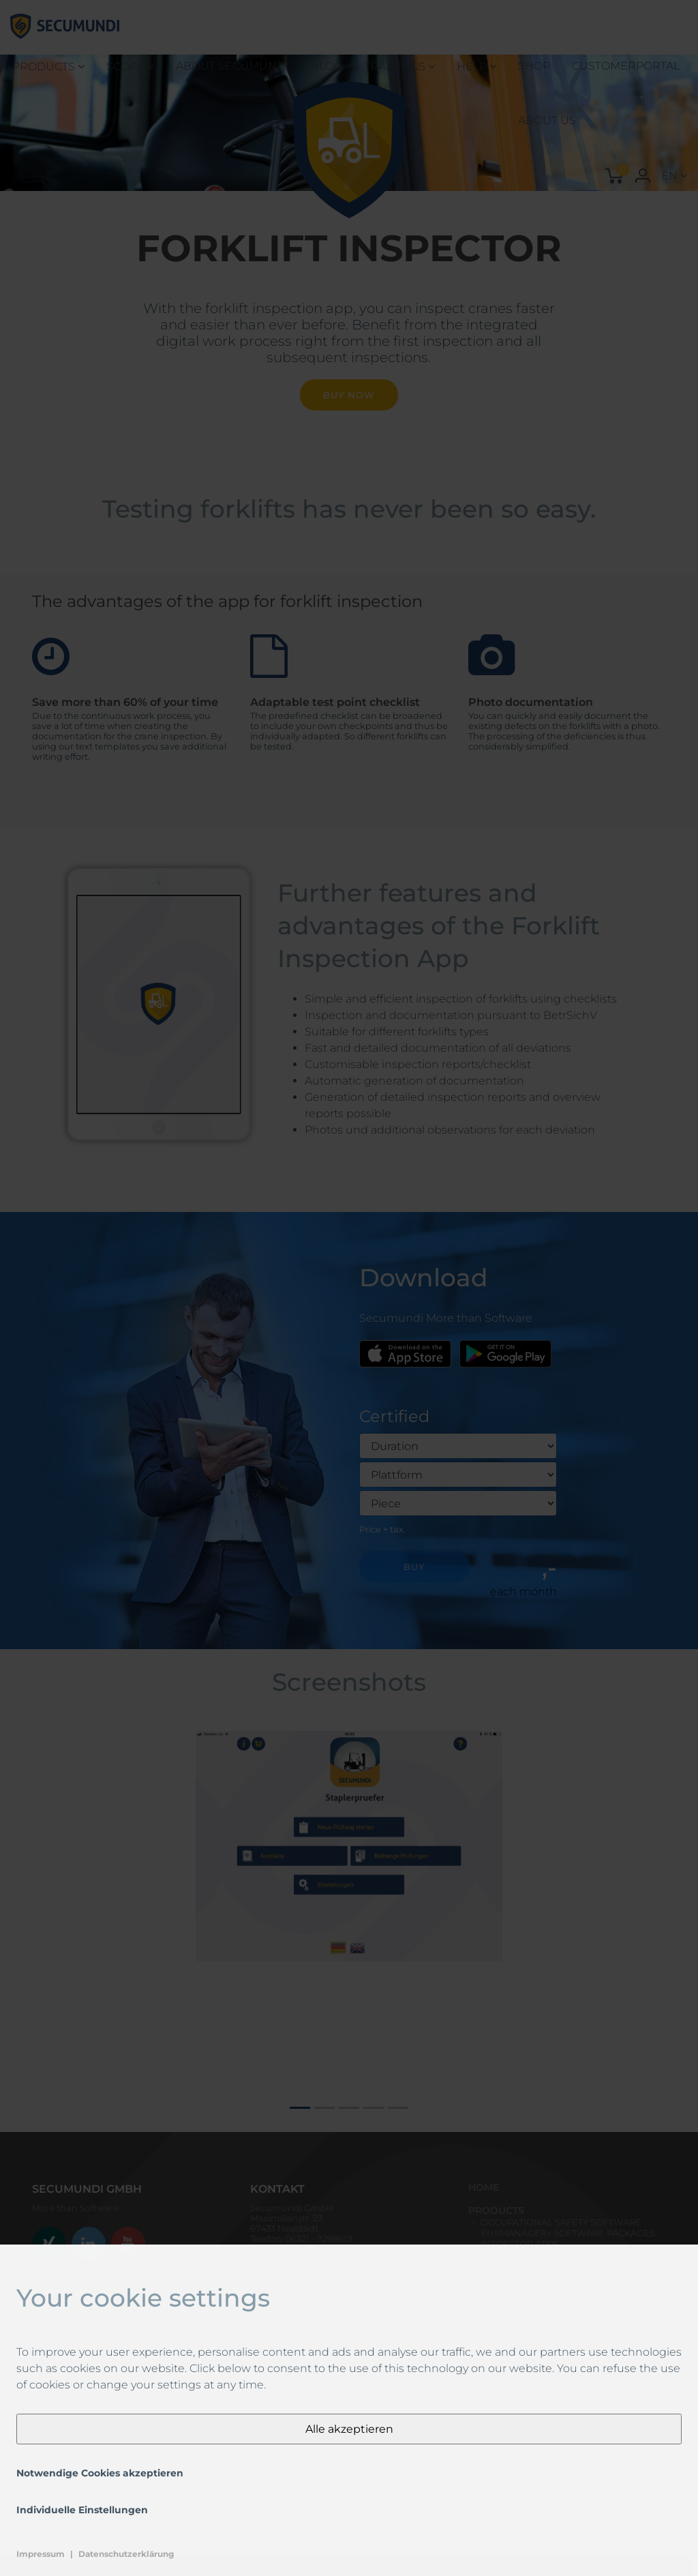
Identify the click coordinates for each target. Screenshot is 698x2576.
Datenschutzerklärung (126, 2554)
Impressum (40, 2554)
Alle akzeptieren (349, 2429)
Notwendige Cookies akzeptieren (99, 2473)
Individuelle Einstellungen (82, 2510)
